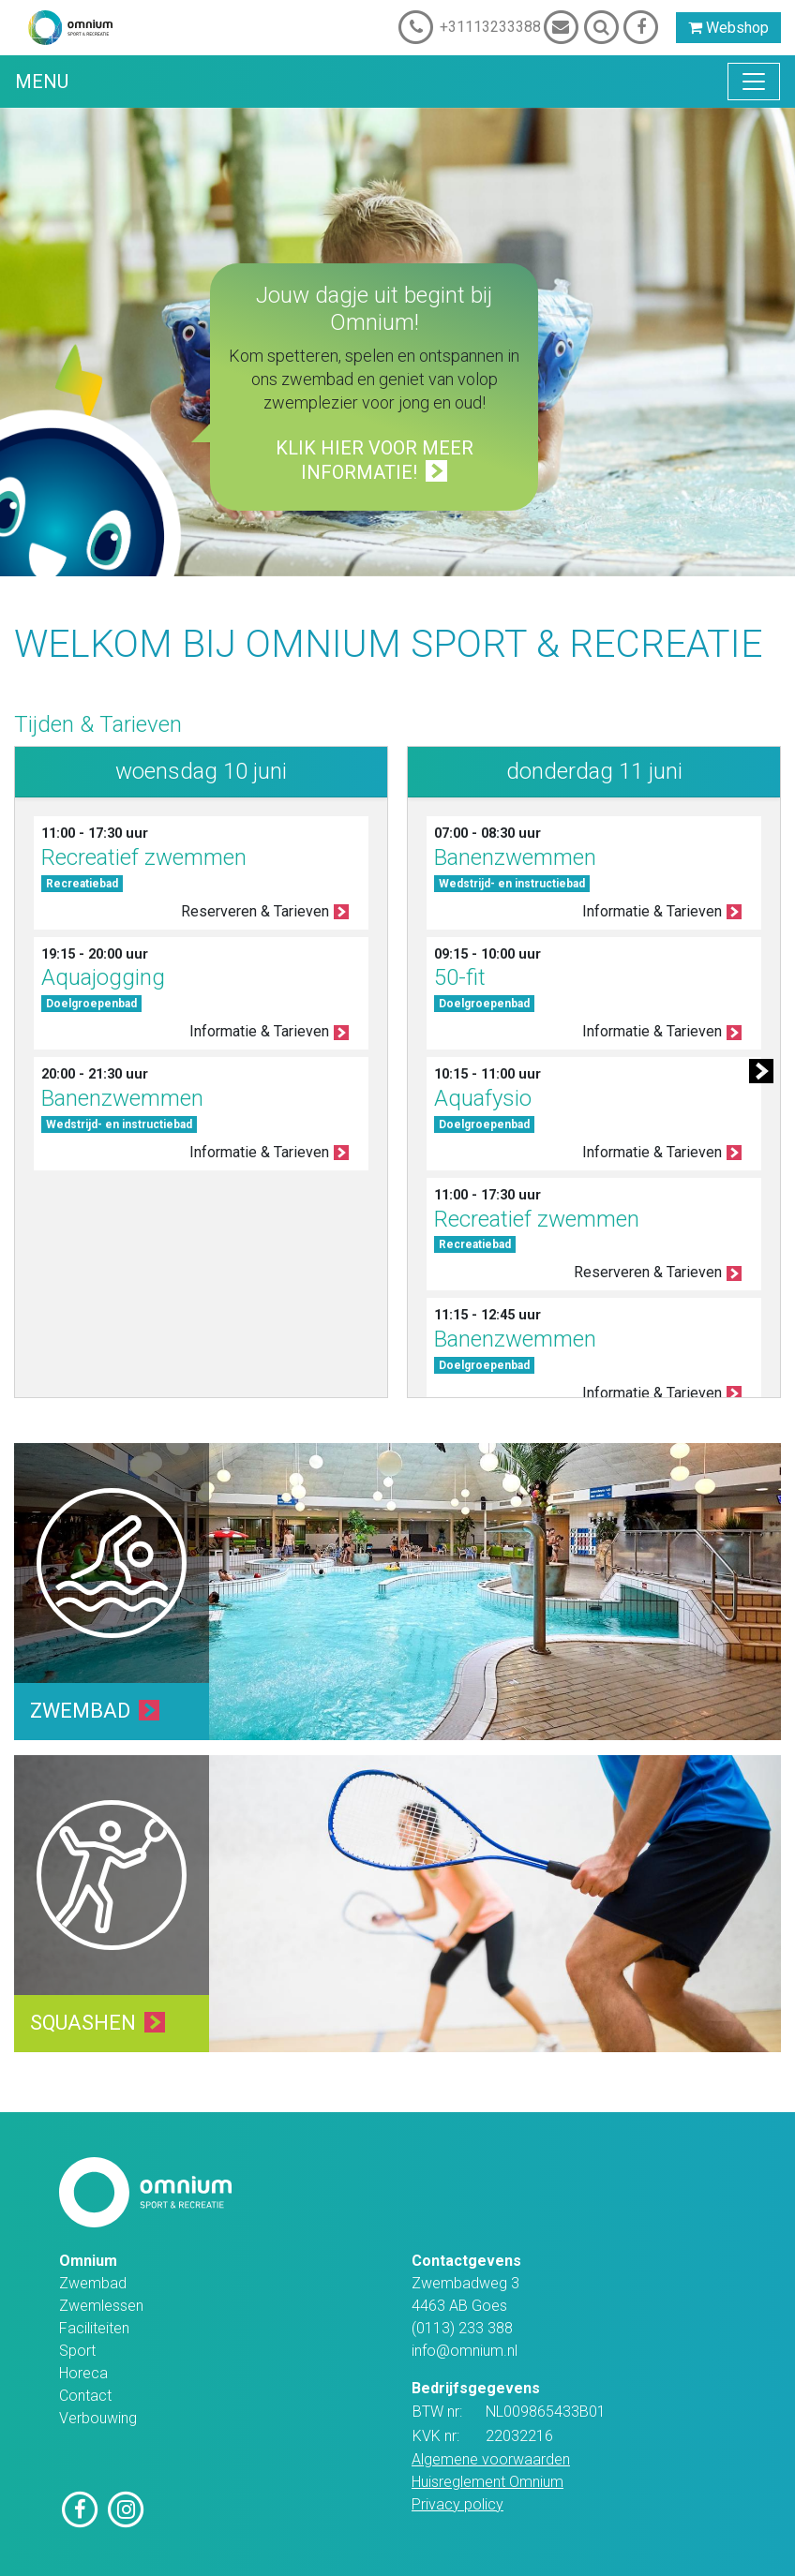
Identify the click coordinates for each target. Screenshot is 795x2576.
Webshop (728, 28)
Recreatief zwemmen (144, 857)
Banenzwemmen (122, 1098)
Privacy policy (457, 2504)
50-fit (460, 977)
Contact (85, 2396)
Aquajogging (103, 977)
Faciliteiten (94, 2328)
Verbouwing (98, 2418)
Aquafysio (483, 1098)
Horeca (83, 2373)
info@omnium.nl (465, 2351)
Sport (77, 2351)
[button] (759, 1072)
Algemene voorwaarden (491, 2459)
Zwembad (93, 2283)
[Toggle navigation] (754, 81)
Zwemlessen (101, 2306)
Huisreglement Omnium (487, 2482)
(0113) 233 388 (462, 2328)
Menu (41, 81)
